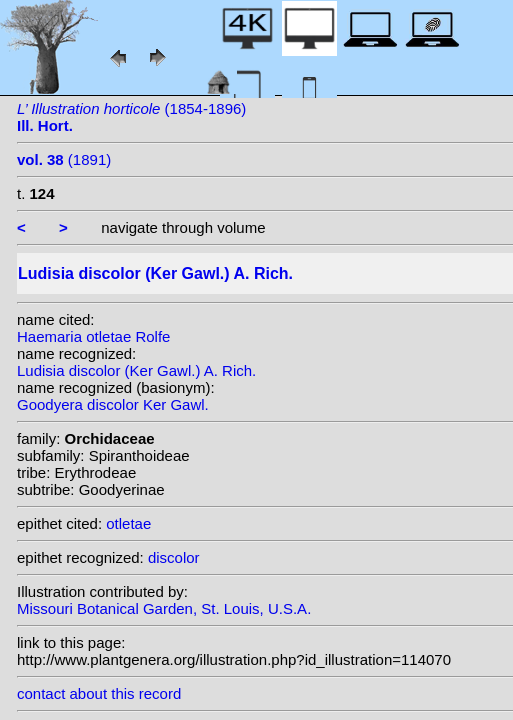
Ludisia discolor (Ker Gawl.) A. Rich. (136, 370)
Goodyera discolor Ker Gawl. (113, 404)
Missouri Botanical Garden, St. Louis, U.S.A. (164, 608)
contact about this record (99, 693)
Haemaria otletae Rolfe (93, 336)
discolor (174, 557)
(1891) (64, 159)
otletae (128, 523)
